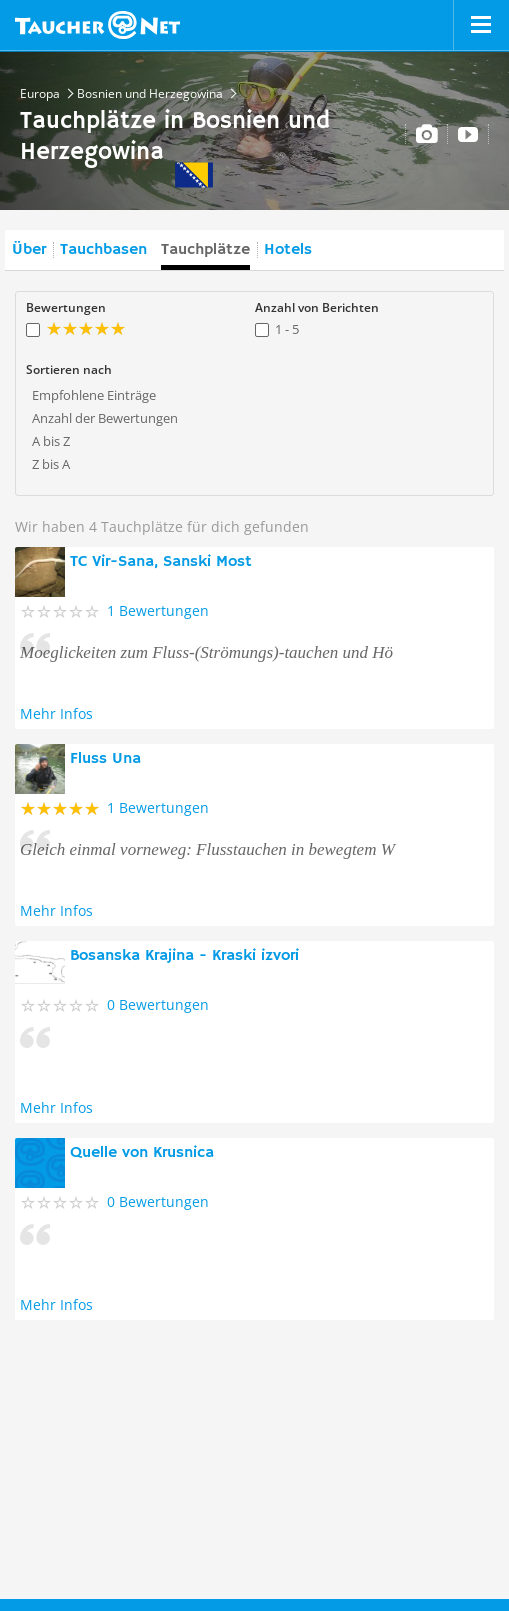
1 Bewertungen (158, 610)
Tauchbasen (103, 250)
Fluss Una (105, 759)
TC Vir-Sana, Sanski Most (161, 562)
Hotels (288, 250)
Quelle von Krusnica (142, 1153)
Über (29, 250)
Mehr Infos (56, 713)
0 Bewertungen (158, 1004)
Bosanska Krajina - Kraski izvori (184, 956)
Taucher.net (97, 25)
